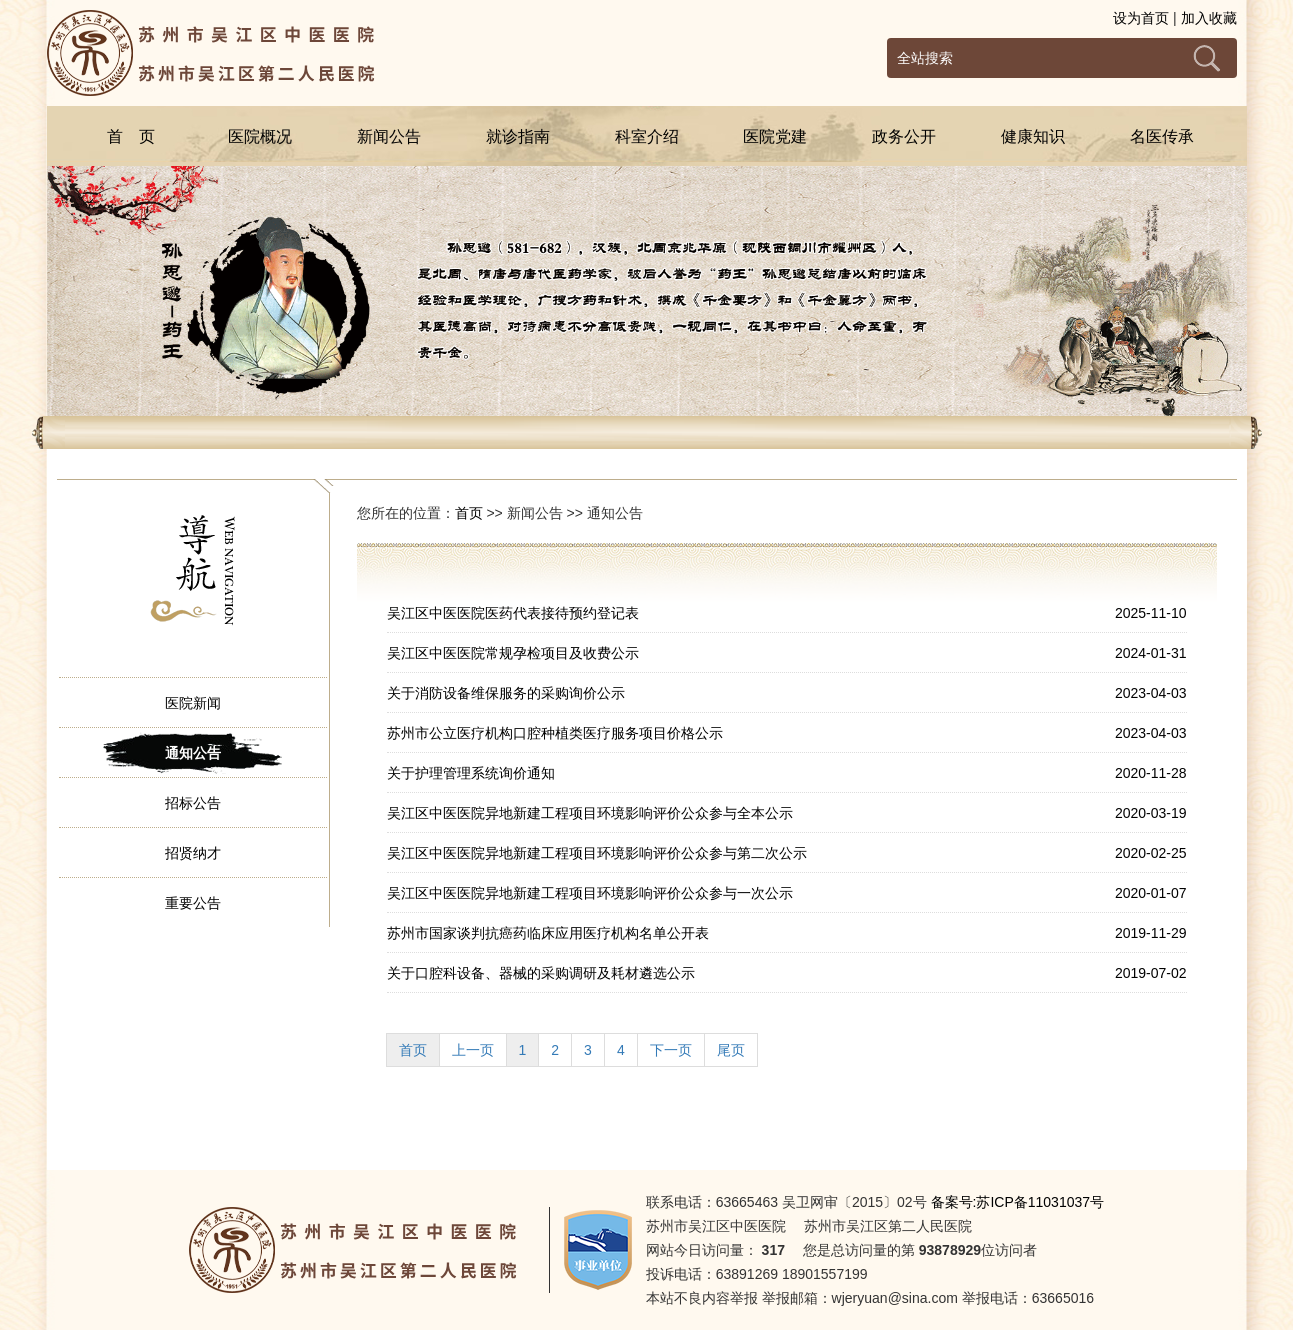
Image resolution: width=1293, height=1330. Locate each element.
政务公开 (904, 136)
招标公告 (193, 803)
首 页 (131, 136)
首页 (469, 513)
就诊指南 (518, 136)
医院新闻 (193, 703)
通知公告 (193, 753)
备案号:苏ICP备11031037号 (1018, 1202)
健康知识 (1033, 136)
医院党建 (775, 136)
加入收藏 (1209, 18)
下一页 (671, 1050)
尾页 (731, 1050)
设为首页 (1141, 18)
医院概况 (260, 136)
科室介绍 (647, 136)
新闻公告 (389, 136)
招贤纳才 (193, 853)
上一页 (473, 1050)
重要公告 (193, 903)
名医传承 (1162, 136)
